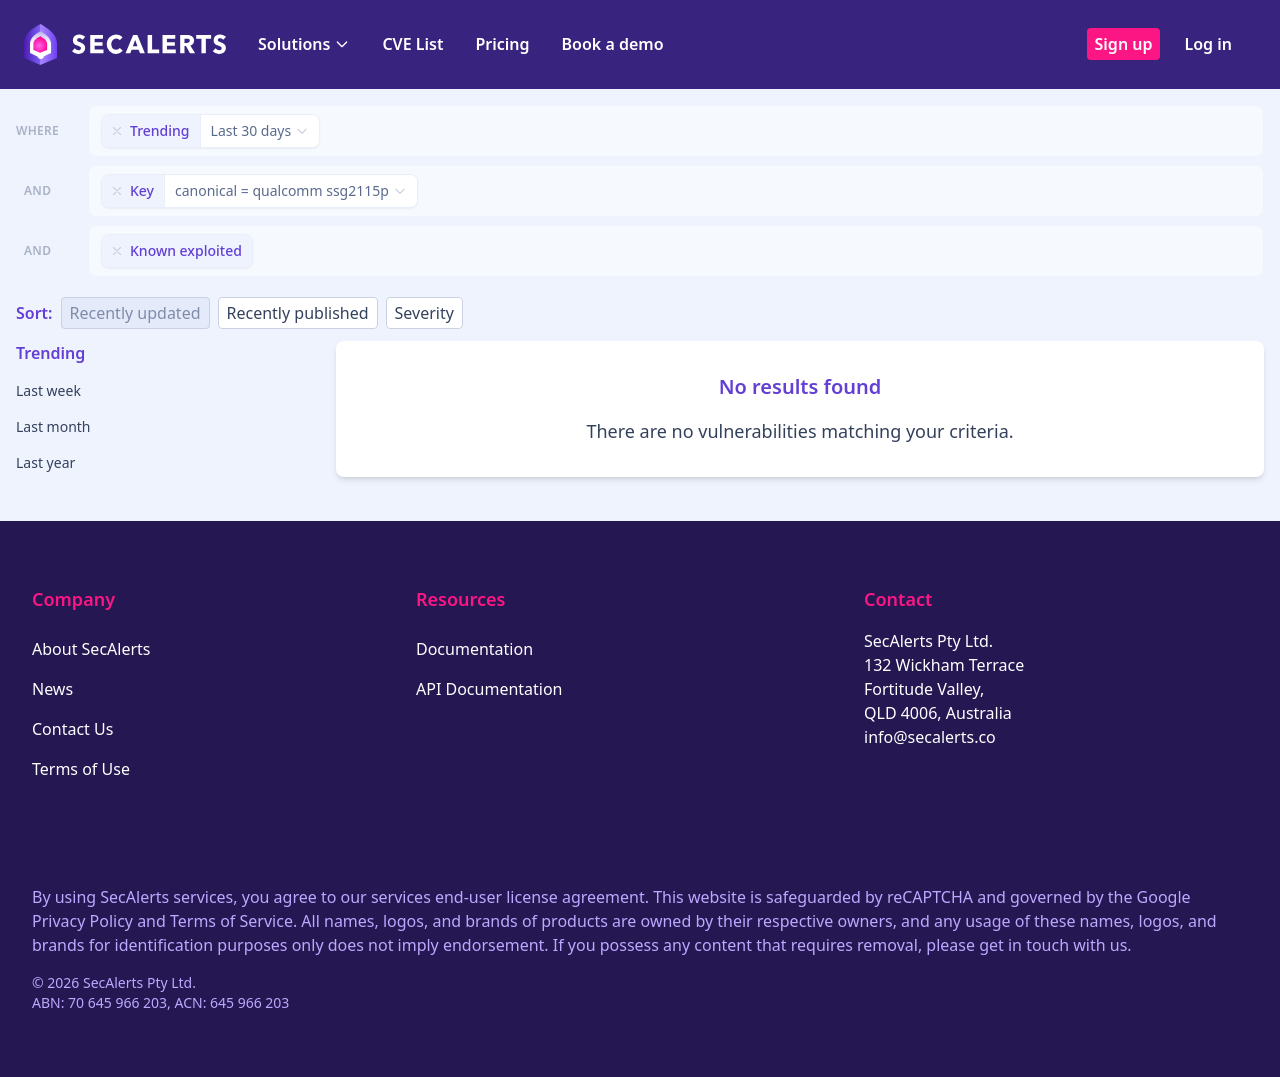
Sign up (1124, 44)
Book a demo (613, 44)
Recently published (298, 313)
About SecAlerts (91, 649)
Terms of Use (81, 769)
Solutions (304, 44)
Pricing (502, 44)
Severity (424, 313)
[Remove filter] (117, 131)
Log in (1208, 44)
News (52, 689)
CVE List (412, 44)
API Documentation (489, 689)
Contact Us (72, 729)
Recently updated (135, 313)
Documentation (474, 649)
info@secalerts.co (930, 737)
